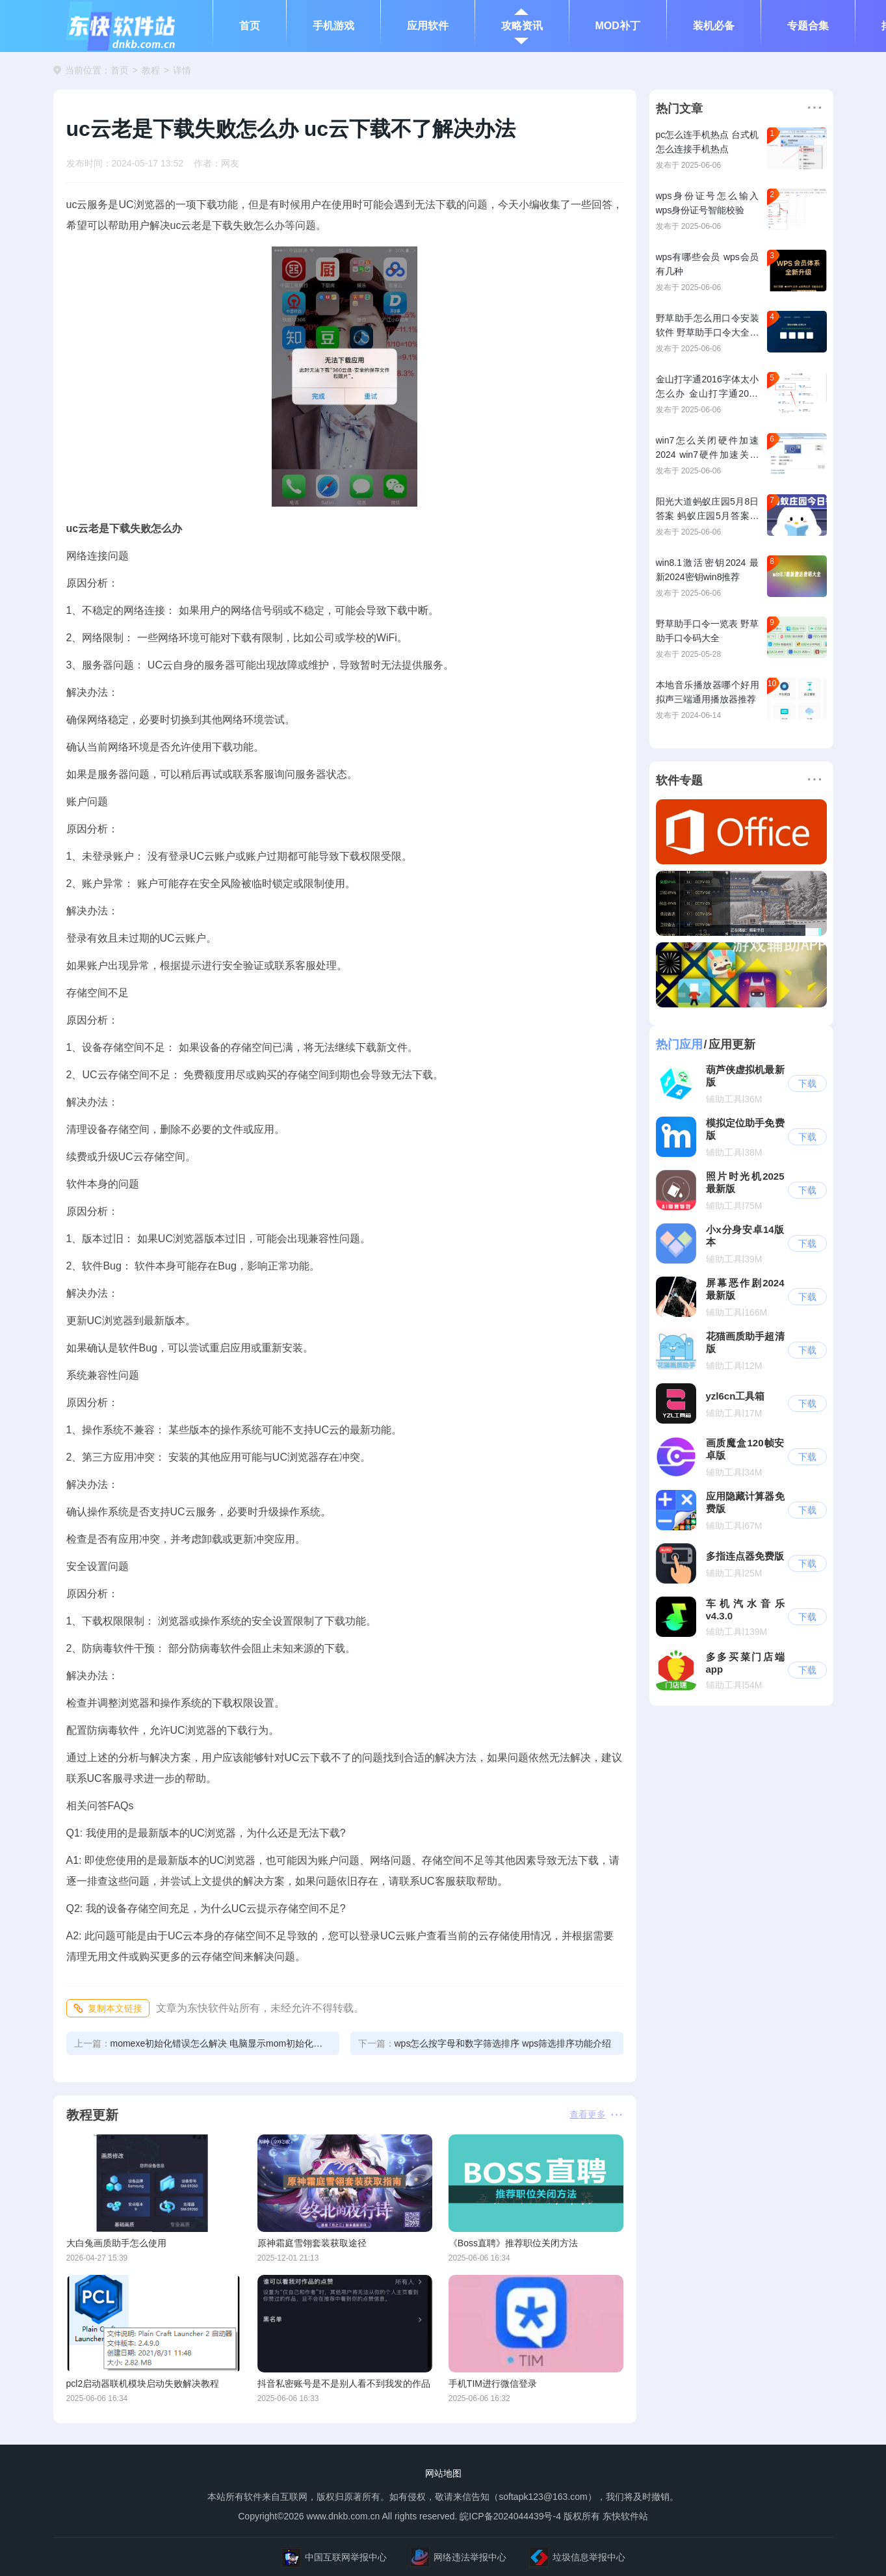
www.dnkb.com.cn (342, 2516)
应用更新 (732, 1044)
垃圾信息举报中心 (577, 2557)
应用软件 (428, 25)
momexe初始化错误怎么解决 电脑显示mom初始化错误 (203, 2043)
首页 (249, 25)
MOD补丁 (617, 25)
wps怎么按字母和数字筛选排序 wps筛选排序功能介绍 (485, 2043)
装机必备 (714, 25)
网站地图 (443, 2473)
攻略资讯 (522, 25)
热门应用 (679, 1044)
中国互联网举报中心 (334, 2557)
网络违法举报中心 (458, 2557)
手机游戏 (333, 25)
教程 (151, 70)
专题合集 (808, 25)
